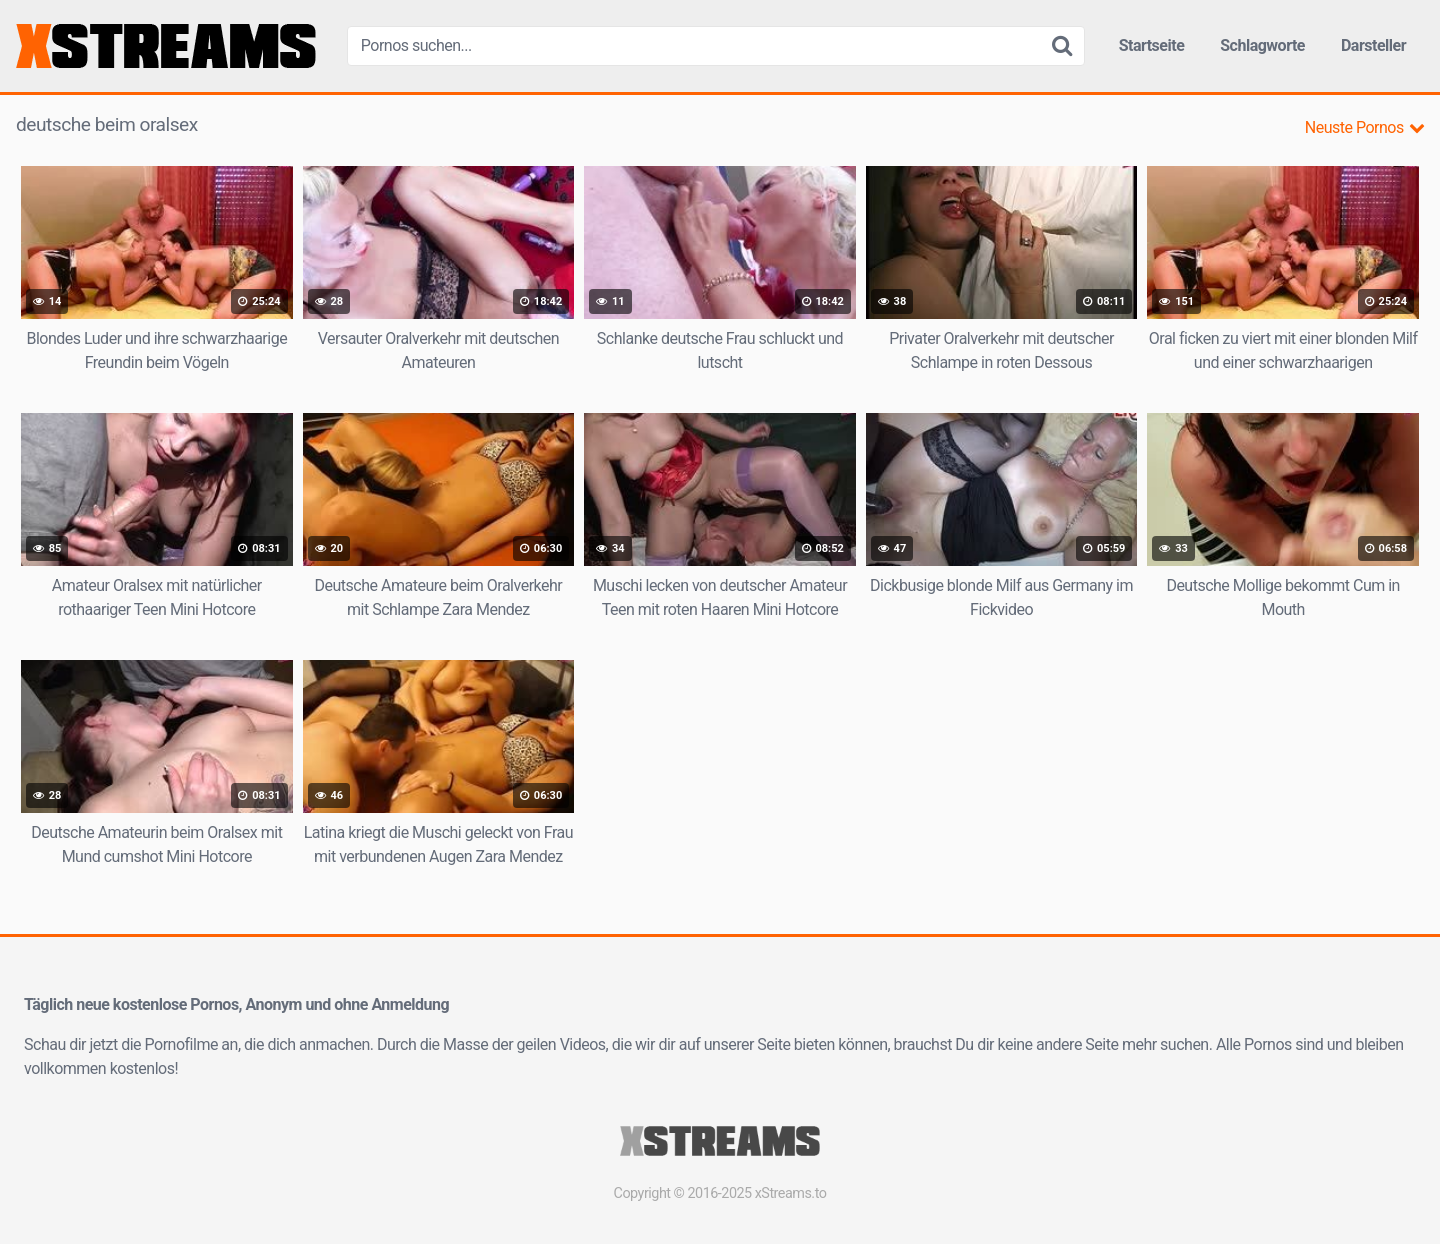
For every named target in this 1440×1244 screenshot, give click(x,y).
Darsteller (1373, 45)
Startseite (1152, 45)
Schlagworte (1262, 45)
